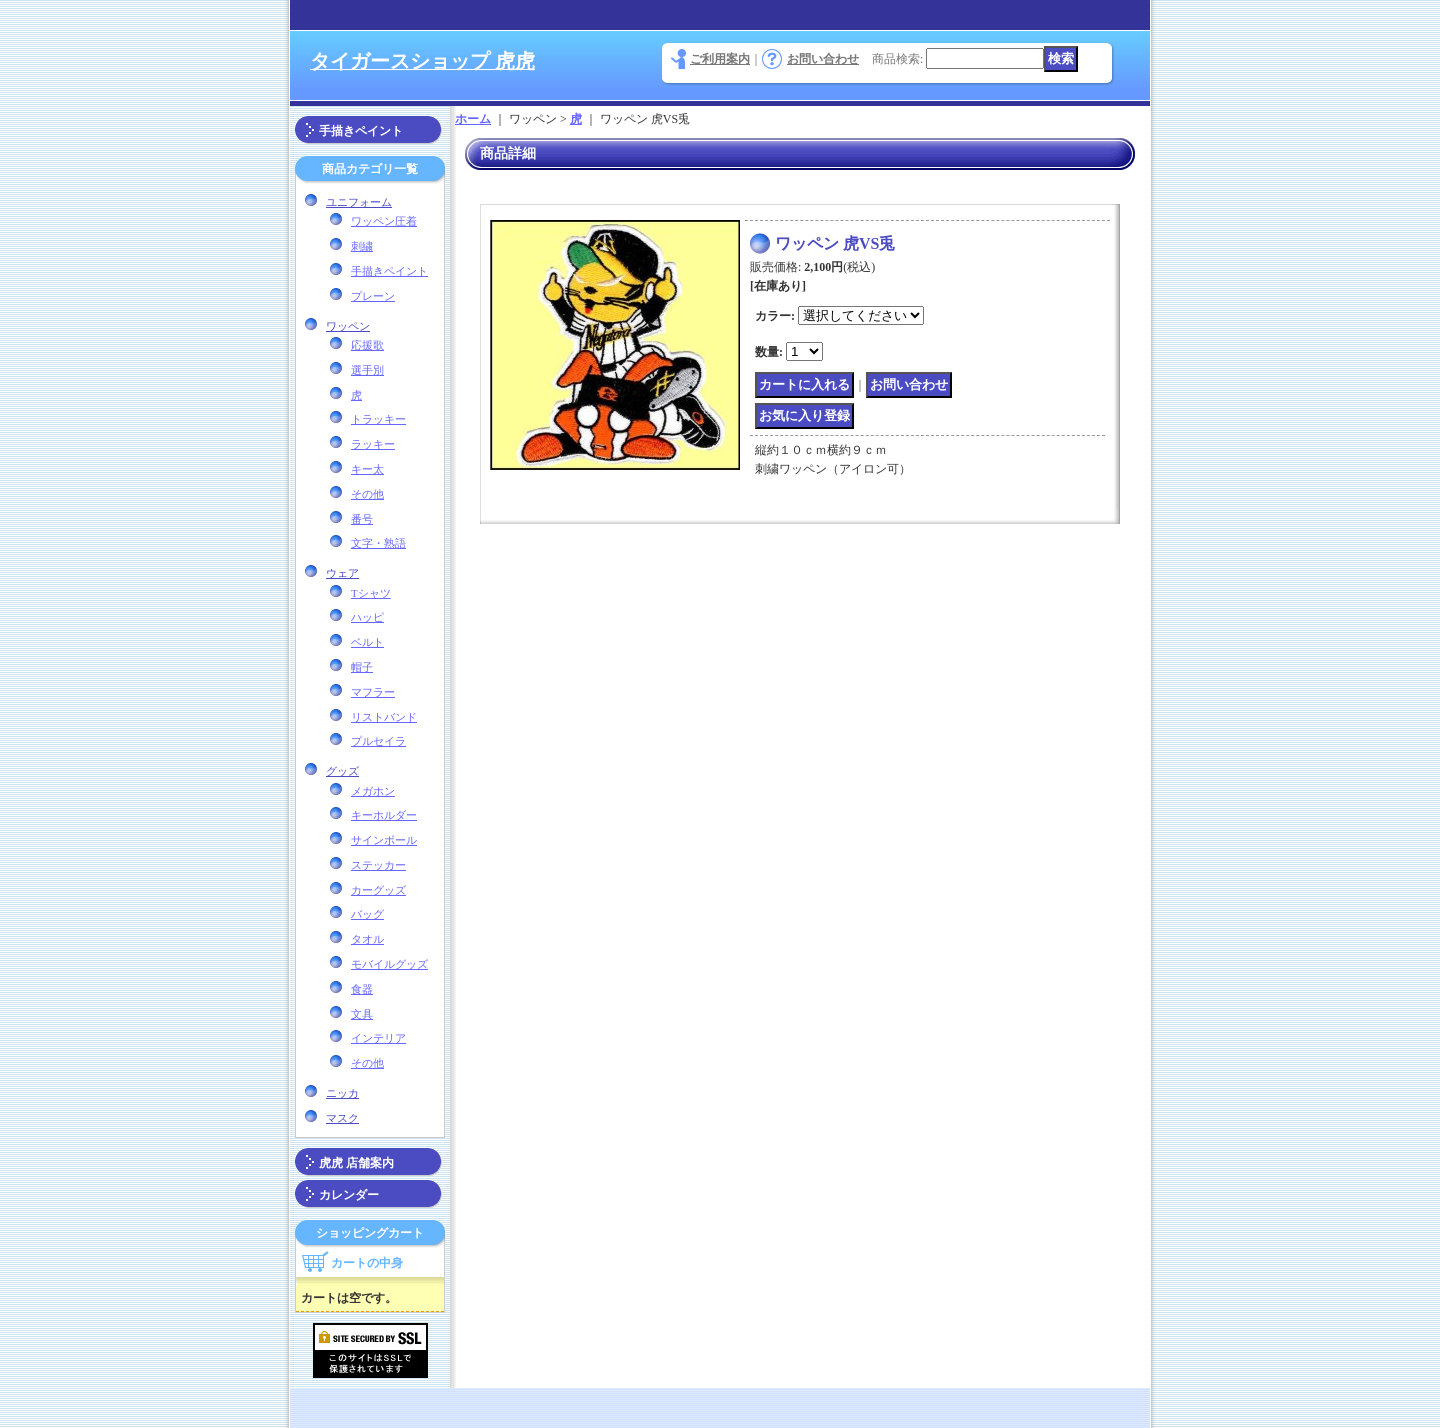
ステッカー (378, 865)
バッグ (367, 914)
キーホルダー (384, 815)
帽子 (362, 667)
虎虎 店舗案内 (356, 1163)
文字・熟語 (378, 543)
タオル (367, 939)
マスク (342, 1118)
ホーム (473, 119)
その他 (367, 494)
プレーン (373, 296)
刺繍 (362, 246)
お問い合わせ (823, 59)
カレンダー (349, 1195)
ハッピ (367, 617)
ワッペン (348, 326)
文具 (362, 1014)
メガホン (373, 791)
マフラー (373, 692)
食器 (362, 989)
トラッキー (378, 419)
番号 (362, 519)
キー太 (367, 469)
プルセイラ (378, 741)
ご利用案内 (720, 59)
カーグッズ (378, 890)
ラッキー (373, 444)
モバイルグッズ (389, 964)
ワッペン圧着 (384, 221)
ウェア (342, 573)
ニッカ (342, 1093)
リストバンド (384, 717)
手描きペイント (361, 131)
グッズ (342, 771)
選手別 (367, 370)
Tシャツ (371, 593)
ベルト (367, 642)
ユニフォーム (359, 202)
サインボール (384, 840)
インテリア (378, 1038)
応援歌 (367, 345)
